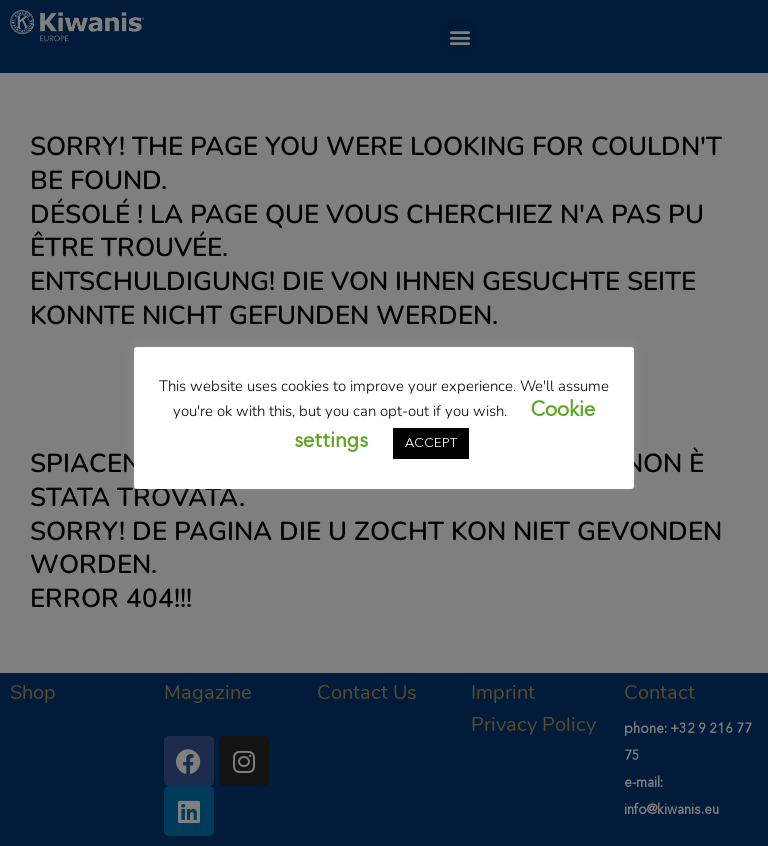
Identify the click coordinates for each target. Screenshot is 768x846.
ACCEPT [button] (431, 443)
